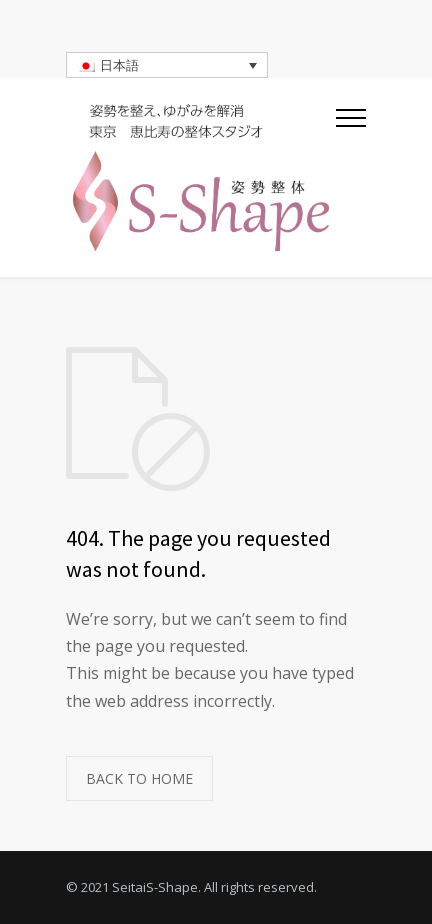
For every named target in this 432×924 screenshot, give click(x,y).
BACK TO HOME (139, 778)
